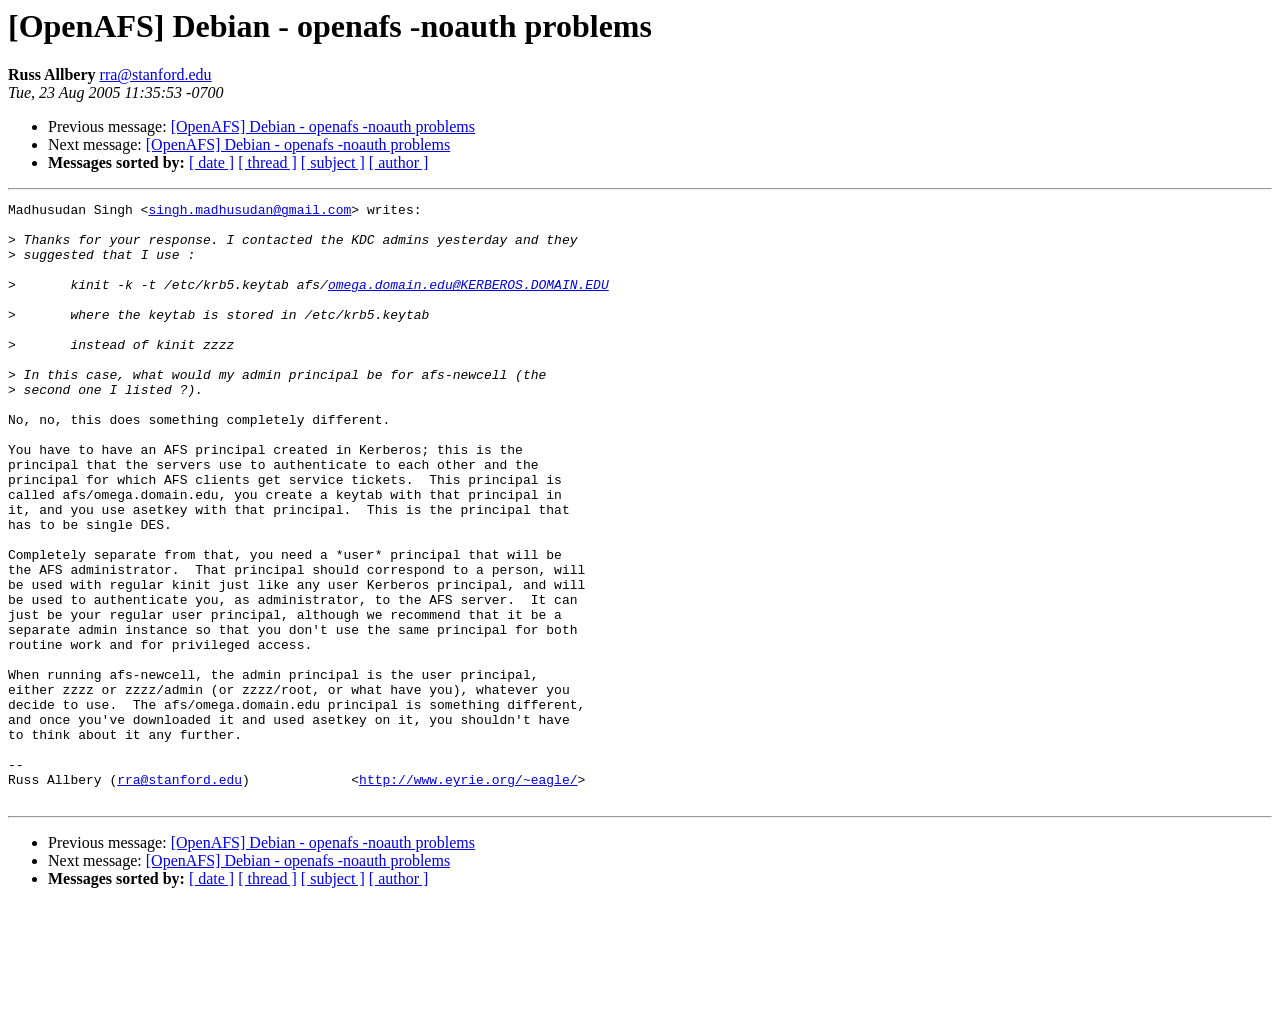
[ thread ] (267, 162)
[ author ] (399, 162)
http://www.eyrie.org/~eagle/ (468, 896)
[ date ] (211, 162)
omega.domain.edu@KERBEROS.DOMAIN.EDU (468, 302)
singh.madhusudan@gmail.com (249, 212)
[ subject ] (333, 162)
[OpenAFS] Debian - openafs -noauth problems (323, 126)
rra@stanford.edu (156, 74)
